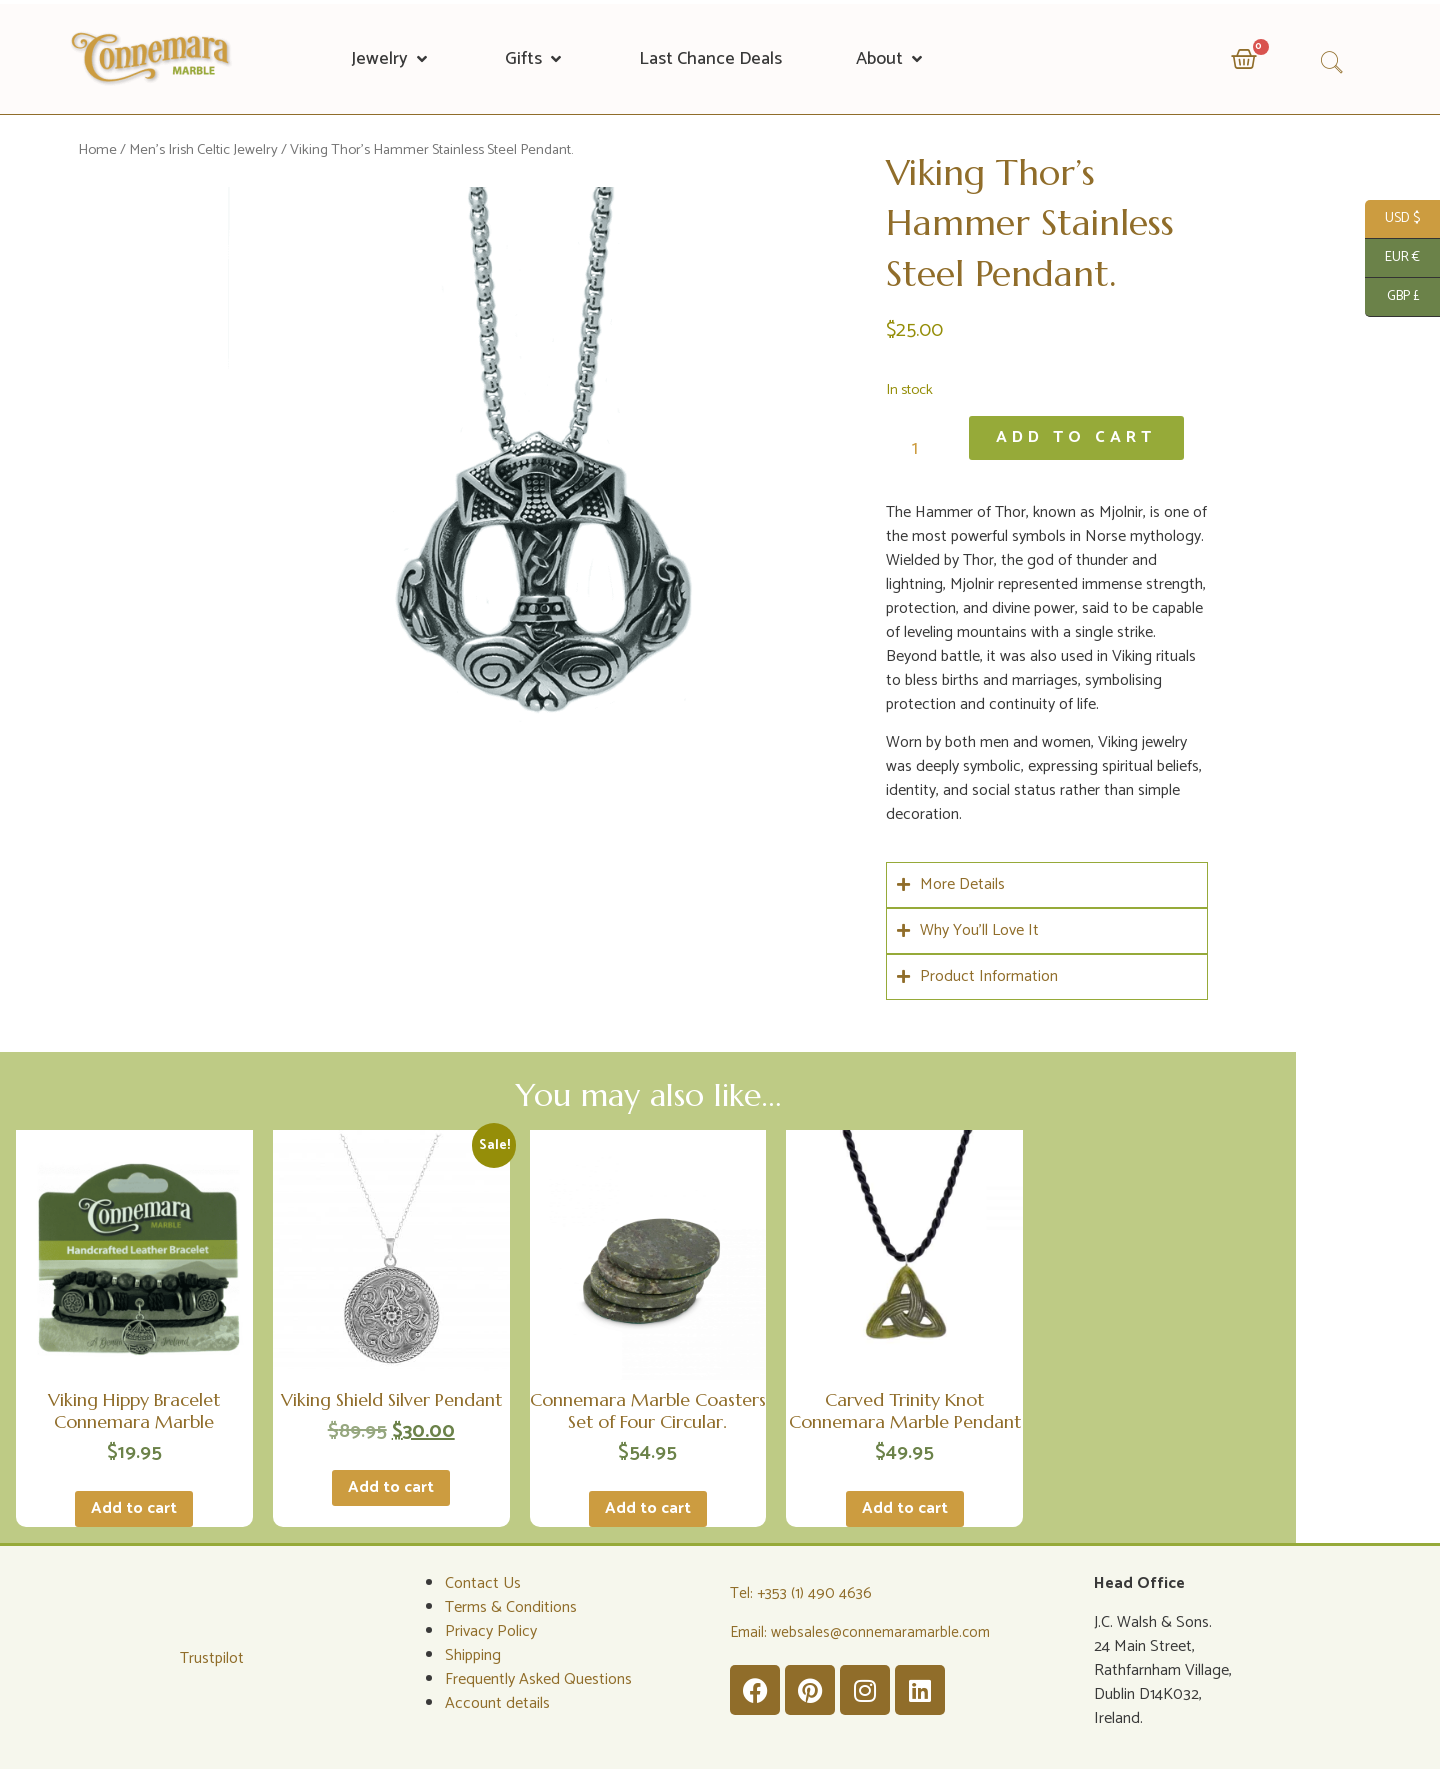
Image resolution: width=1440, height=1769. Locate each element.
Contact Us (483, 1581)
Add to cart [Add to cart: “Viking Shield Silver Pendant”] (391, 1485)
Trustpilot (212, 1655)
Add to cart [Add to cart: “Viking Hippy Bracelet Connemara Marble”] (134, 1506)
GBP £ (1392, 297)
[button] (391, 59)
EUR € (1392, 258)
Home (97, 150)
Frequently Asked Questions (538, 1677)
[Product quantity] (922, 447)
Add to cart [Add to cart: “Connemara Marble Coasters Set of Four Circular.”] (648, 1506)
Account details (497, 1701)
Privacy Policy (491, 1629)
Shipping (473, 1653)
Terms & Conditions (511, 1605)
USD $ (1392, 219)
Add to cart (1078, 437)
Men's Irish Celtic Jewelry (203, 150)
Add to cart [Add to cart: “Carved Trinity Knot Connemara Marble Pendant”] (905, 1506)
